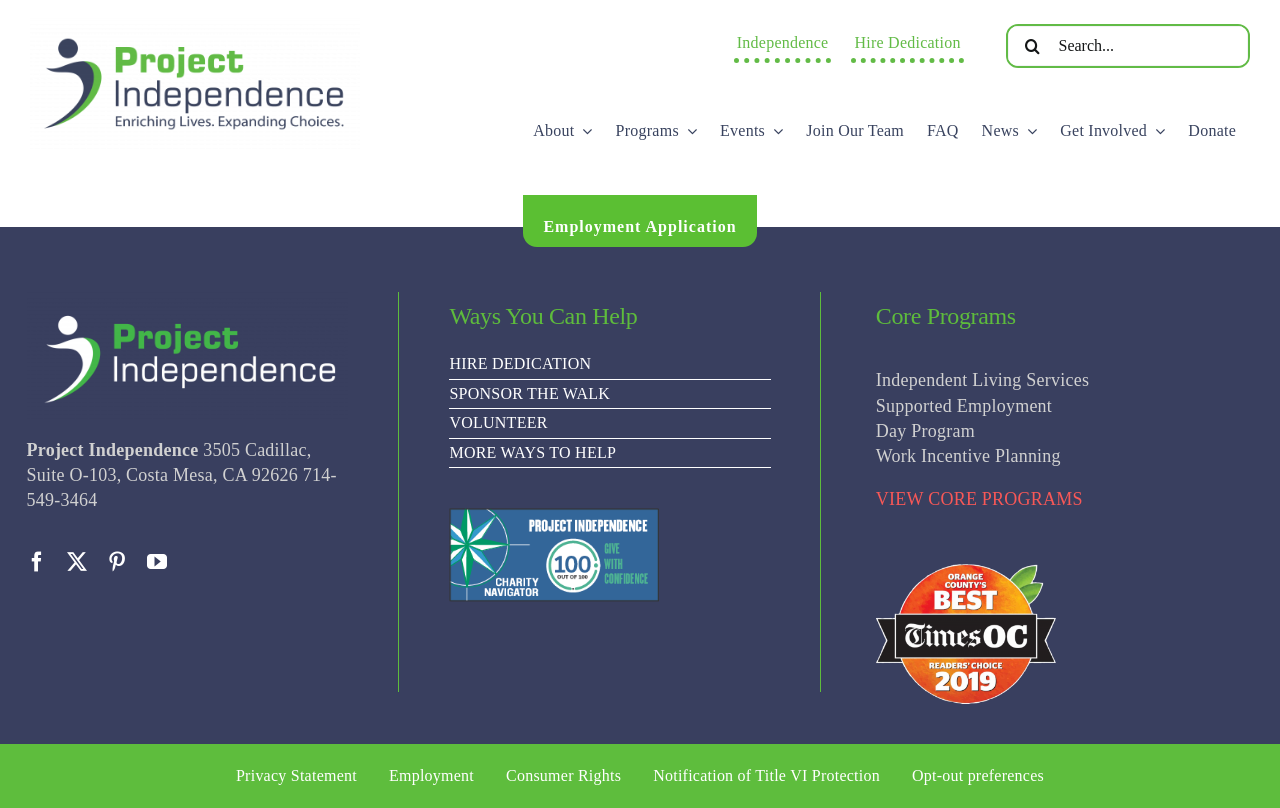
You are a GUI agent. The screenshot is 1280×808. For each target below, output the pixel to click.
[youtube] (157, 562)
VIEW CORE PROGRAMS (979, 499)
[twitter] (77, 562)
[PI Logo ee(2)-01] (195, 25)
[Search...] (1128, 46)
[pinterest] (117, 562)
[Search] (1033, 46)
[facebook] (37, 562)
